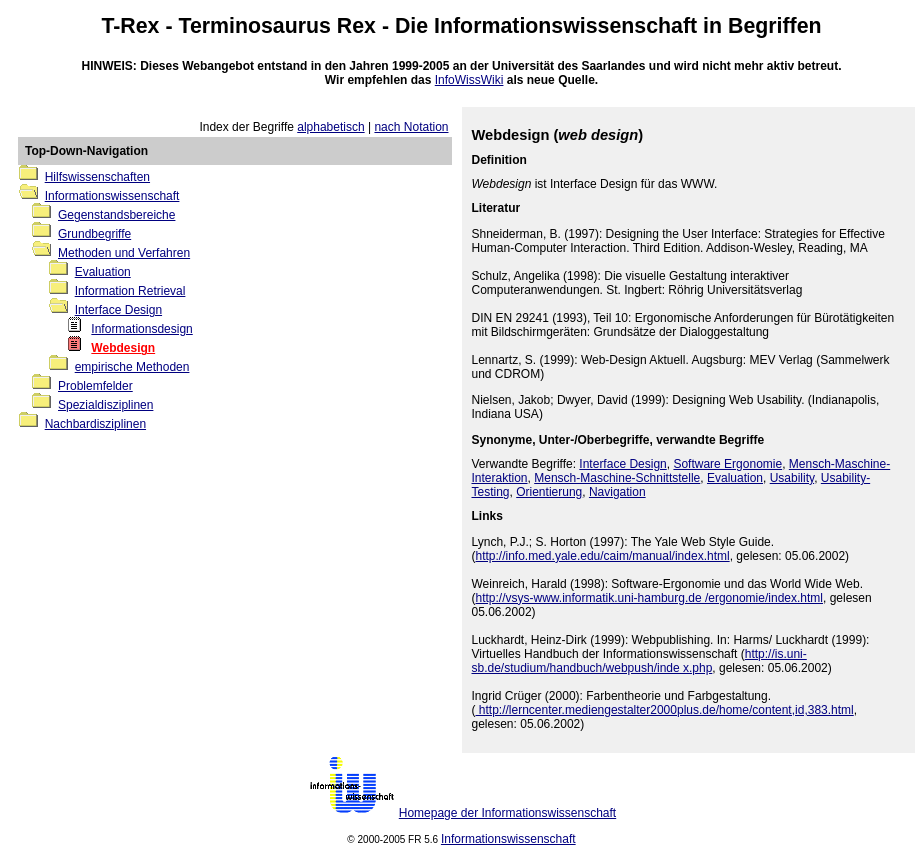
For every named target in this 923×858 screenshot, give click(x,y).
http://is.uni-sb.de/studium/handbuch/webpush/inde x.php (639, 661)
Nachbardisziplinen (95, 424)
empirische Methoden (132, 367)
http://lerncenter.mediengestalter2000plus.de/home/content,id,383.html (665, 710)
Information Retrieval (130, 291)
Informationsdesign (141, 329)
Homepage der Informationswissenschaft (507, 813)
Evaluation (103, 272)
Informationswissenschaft (565, 26)
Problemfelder (95, 386)
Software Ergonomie (727, 464)
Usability (792, 478)
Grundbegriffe (94, 234)
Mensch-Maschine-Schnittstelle (617, 478)
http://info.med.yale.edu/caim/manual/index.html (603, 556)
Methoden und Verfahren (124, 253)
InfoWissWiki (469, 80)
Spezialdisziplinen (105, 405)
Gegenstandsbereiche (116, 215)
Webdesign (123, 348)
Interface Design (118, 310)
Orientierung (549, 492)
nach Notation (411, 127)
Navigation (617, 492)
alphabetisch (330, 127)
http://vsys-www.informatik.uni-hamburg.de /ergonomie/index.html (649, 598)
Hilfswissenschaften (97, 177)
